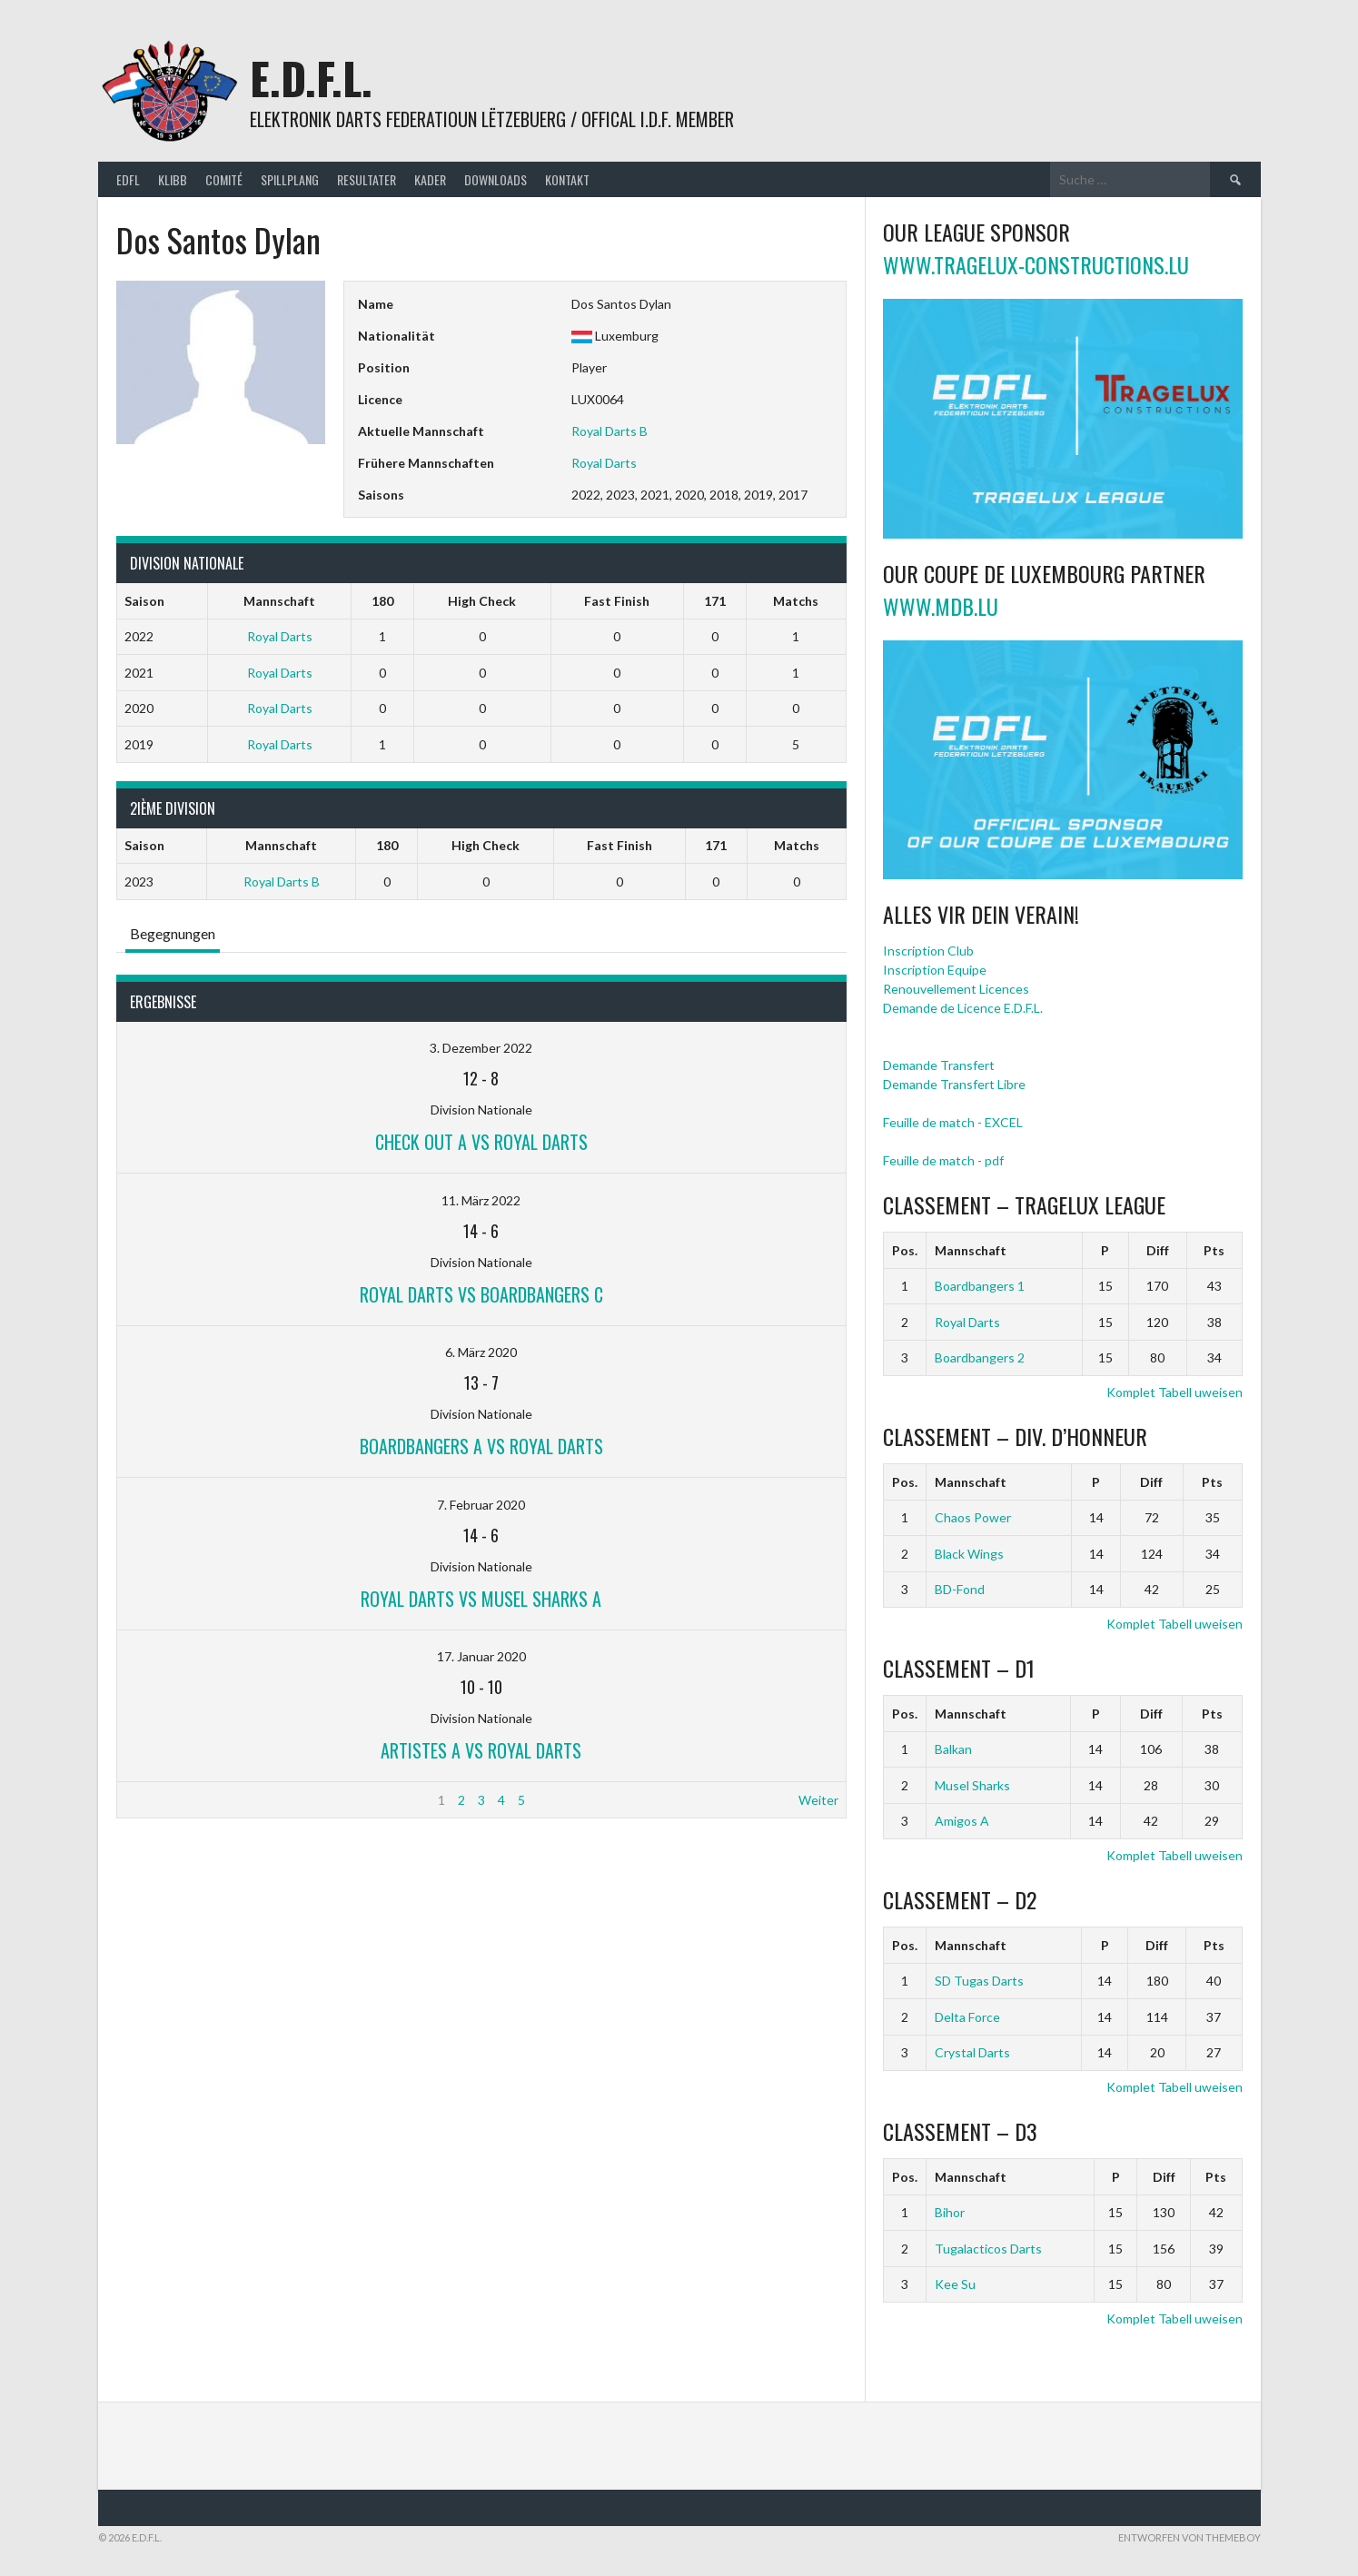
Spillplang (290, 179)
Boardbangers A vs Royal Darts (481, 1446)
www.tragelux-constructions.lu (1036, 264)
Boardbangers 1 (980, 1285)
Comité (224, 179)
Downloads (495, 179)
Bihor (950, 2212)
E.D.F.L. (311, 77)
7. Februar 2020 (481, 1504)
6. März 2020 (481, 1352)
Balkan (953, 1749)
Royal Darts (604, 463)
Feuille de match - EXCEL (953, 1122)
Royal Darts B (609, 431)
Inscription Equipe (934, 969)
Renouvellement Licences (956, 988)
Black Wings (969, 1553)
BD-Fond (960, 1589)
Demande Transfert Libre (954, 1084)
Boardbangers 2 (980, 1357)
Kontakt (567, 179)
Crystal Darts (972, 2052)
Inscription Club (928, 950)
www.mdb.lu (940, 606)
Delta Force (967, 2017)
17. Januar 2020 (481, 1656)
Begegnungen (172, 933)
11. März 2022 (480, 1200)
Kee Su (955, 2284)
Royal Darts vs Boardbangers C (481, 1294)
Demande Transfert (939, 1065)
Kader (430, 179)
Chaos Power (973, 1517)
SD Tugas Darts (979, 1980)
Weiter (818, 1800)
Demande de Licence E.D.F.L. (963, 1008)
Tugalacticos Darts (988, 2248)
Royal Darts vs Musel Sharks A (481, 1598)
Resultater (366, 179)
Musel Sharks (972, 1785)
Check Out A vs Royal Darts (481, 1141)
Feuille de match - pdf (943, 1160)
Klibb (172, 179)
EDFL (128, 179)
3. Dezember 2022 (481, 1047)
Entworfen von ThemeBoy (1189, 2537)
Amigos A (962, 1820)
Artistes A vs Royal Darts (481, 1750)
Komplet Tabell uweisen (1174, 1392)
